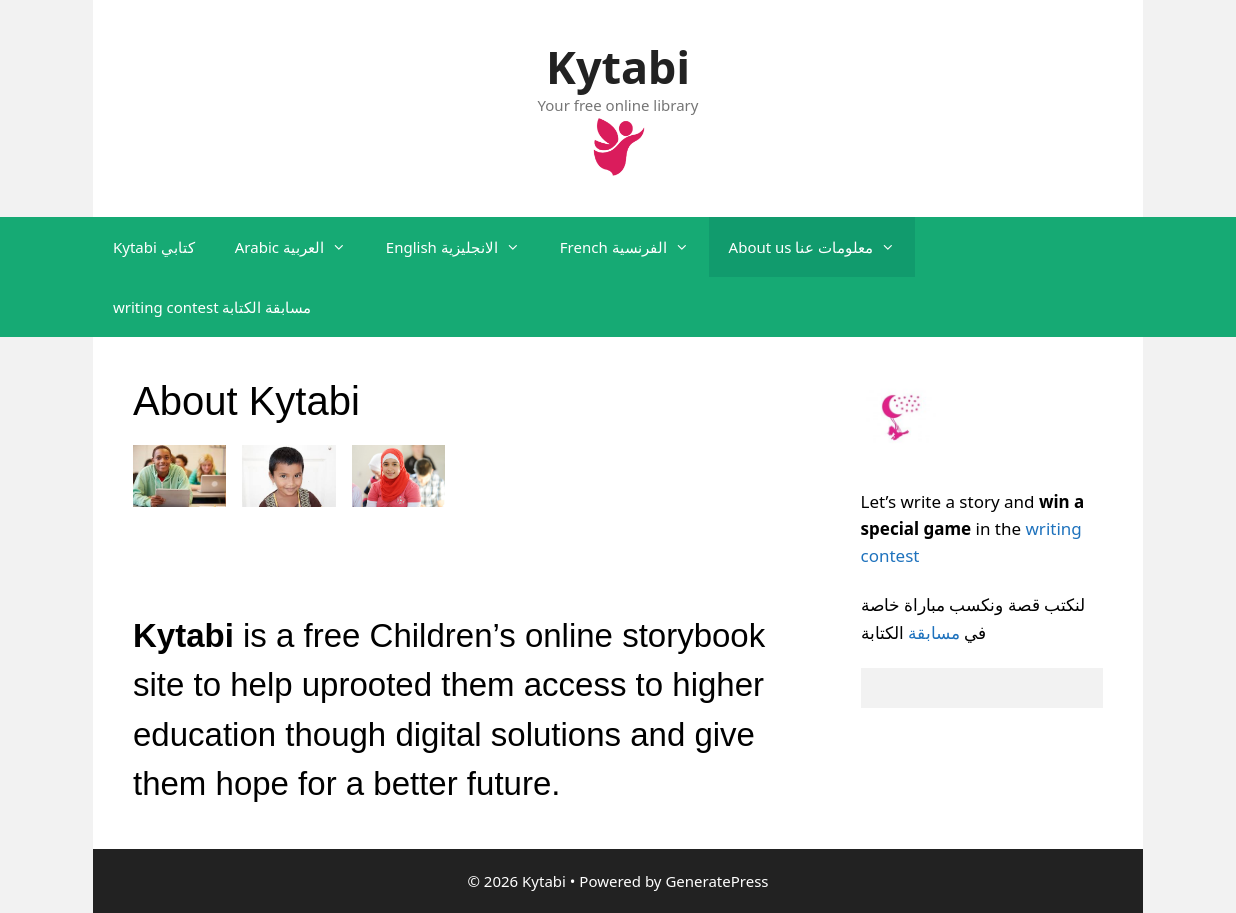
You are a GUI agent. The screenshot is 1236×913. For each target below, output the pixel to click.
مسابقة (934, 632)
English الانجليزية (463, 247)
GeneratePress (716, 881)
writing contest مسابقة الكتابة (212, 307)
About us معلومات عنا (822, 247)
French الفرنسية (634, 247)
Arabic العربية (300, 247)
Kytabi (618, 66)
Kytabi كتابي (154, 247)
